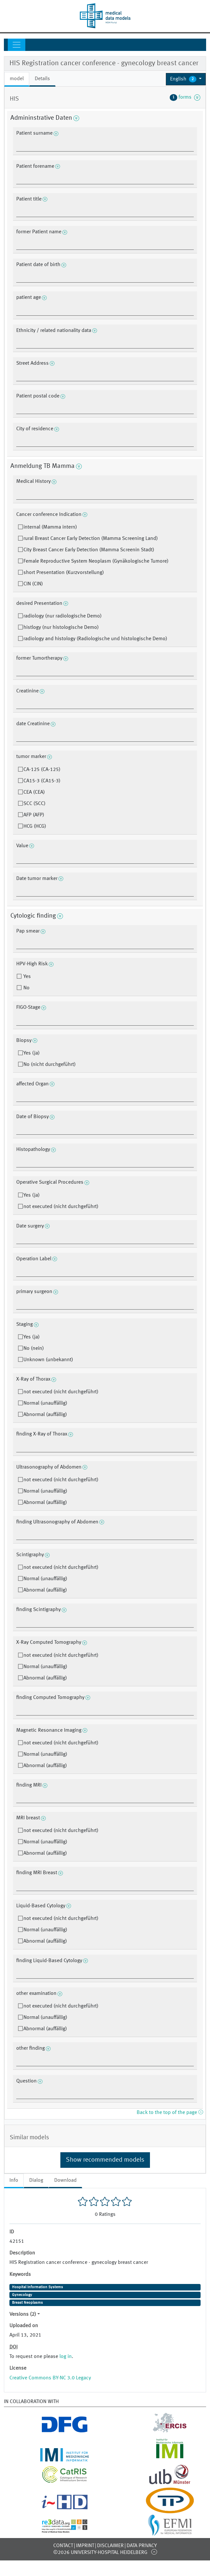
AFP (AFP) (33, 815)
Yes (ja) (31, 1053)
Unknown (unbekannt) (48, 1359)
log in (65, 2356)
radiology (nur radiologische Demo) (62, 616)
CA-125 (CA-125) (41, 769)
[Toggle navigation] (16, 45)
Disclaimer (110, 2545)
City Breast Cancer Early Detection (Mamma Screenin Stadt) (88, 550)
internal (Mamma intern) (50, 527)
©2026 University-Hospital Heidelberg (100, 2552)
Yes (26, 976)
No (26, 988)
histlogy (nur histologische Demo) (61, 627)
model (17, 78)
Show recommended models (105, 2160)
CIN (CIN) (33, 584)
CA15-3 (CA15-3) (41, 781)
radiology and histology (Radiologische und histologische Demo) (95, 638)
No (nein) (33, 1348)
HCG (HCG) (34, 826)
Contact (63, 2545)
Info (13, 2180)
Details (42, 78)
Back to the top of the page (170, 2112)
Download (65, 2180)
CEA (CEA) (34, 792)
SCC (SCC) (34, 803)
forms (185, 97)
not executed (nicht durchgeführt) (60, 1206)
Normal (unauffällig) (45, 1403)
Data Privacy (142, 2545)
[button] (186, 79)
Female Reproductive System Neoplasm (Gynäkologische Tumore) (95, 561)
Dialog (36, 2180)
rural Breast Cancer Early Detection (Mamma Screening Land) (90, 538)
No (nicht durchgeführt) (49, 1064)
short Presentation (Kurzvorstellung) (63, 572)
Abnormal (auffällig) (45, 1414)
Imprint (85, 2545)
